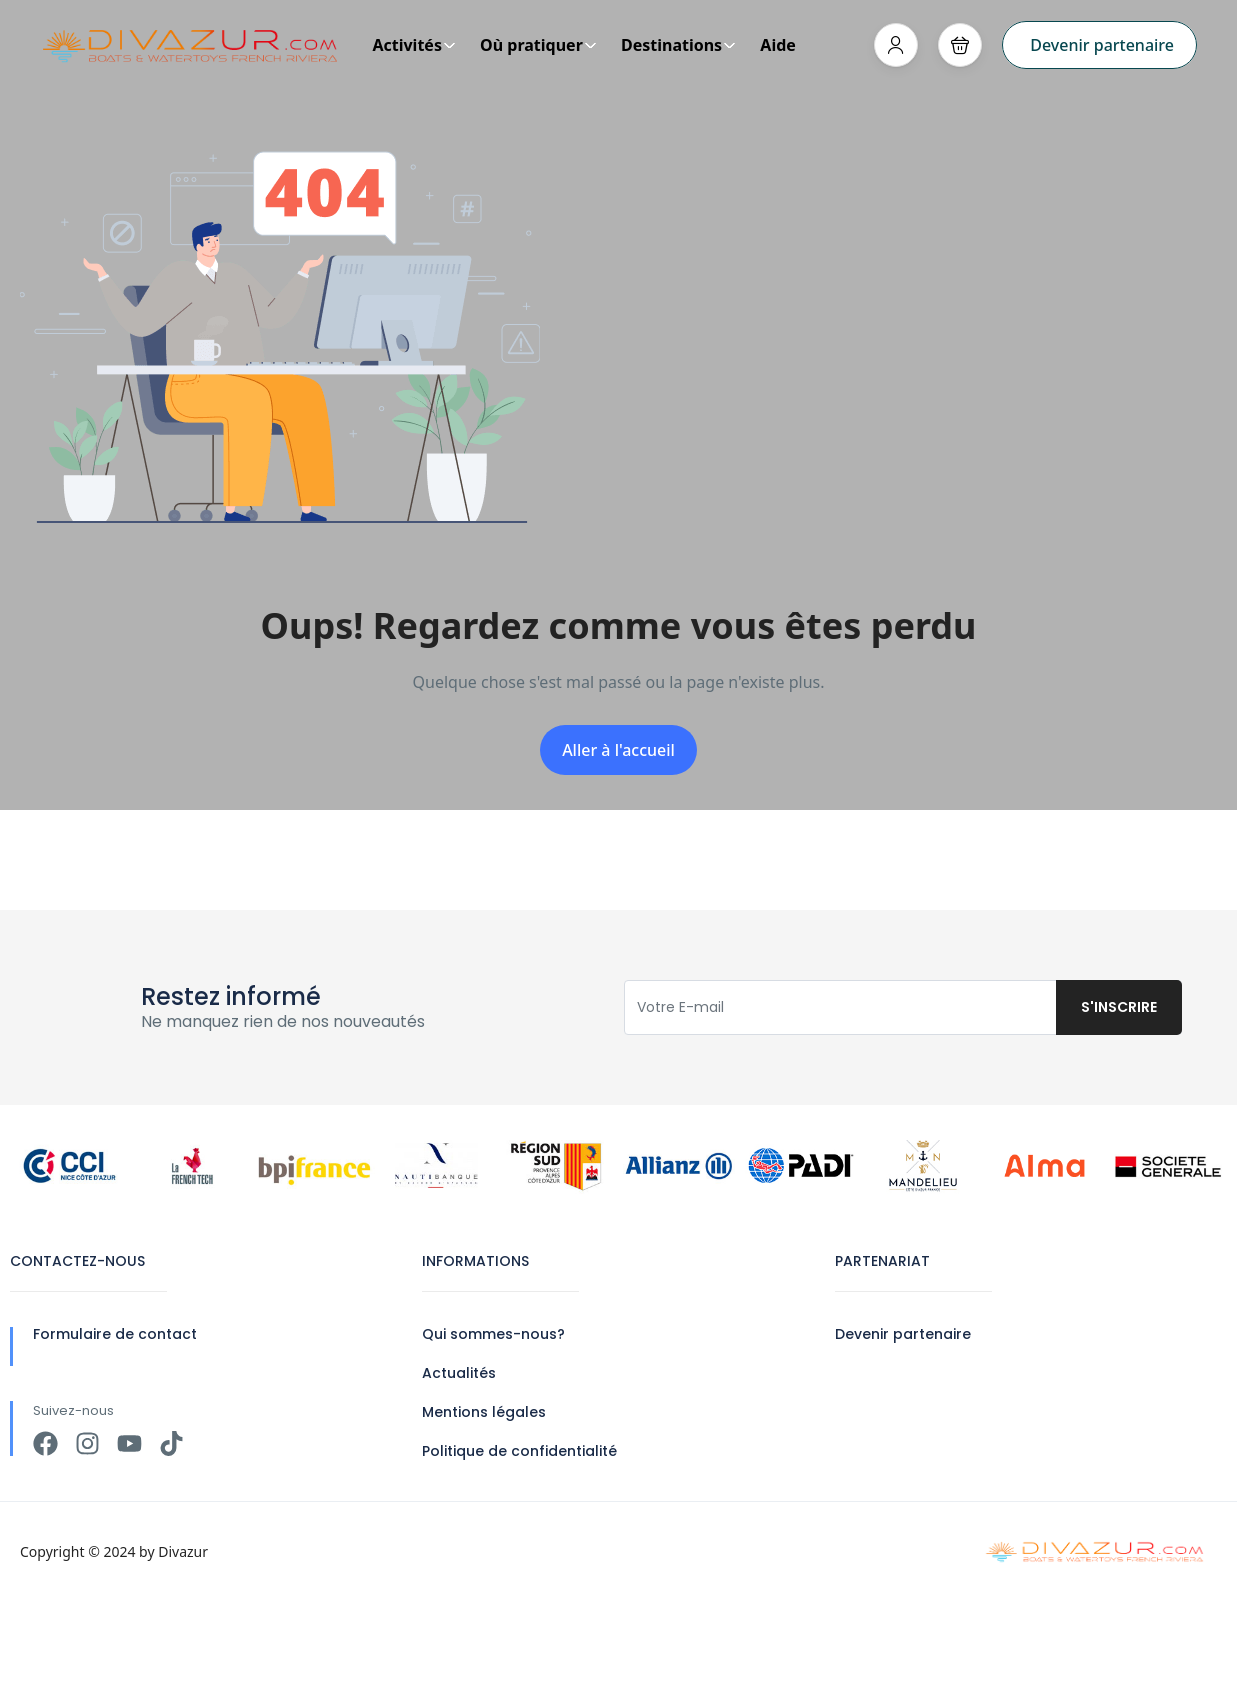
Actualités (459, 1373)
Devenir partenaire (1102, 45)
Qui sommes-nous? (493, 1334)
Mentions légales (484, 1412)
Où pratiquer (538, 45)
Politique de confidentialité (519, 1451)
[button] (960, 45)
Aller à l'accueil (618, 750)
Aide (778, 45)
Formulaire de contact (115, 1334)
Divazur (183, 1551)
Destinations (678, 45)
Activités (414, 45)
